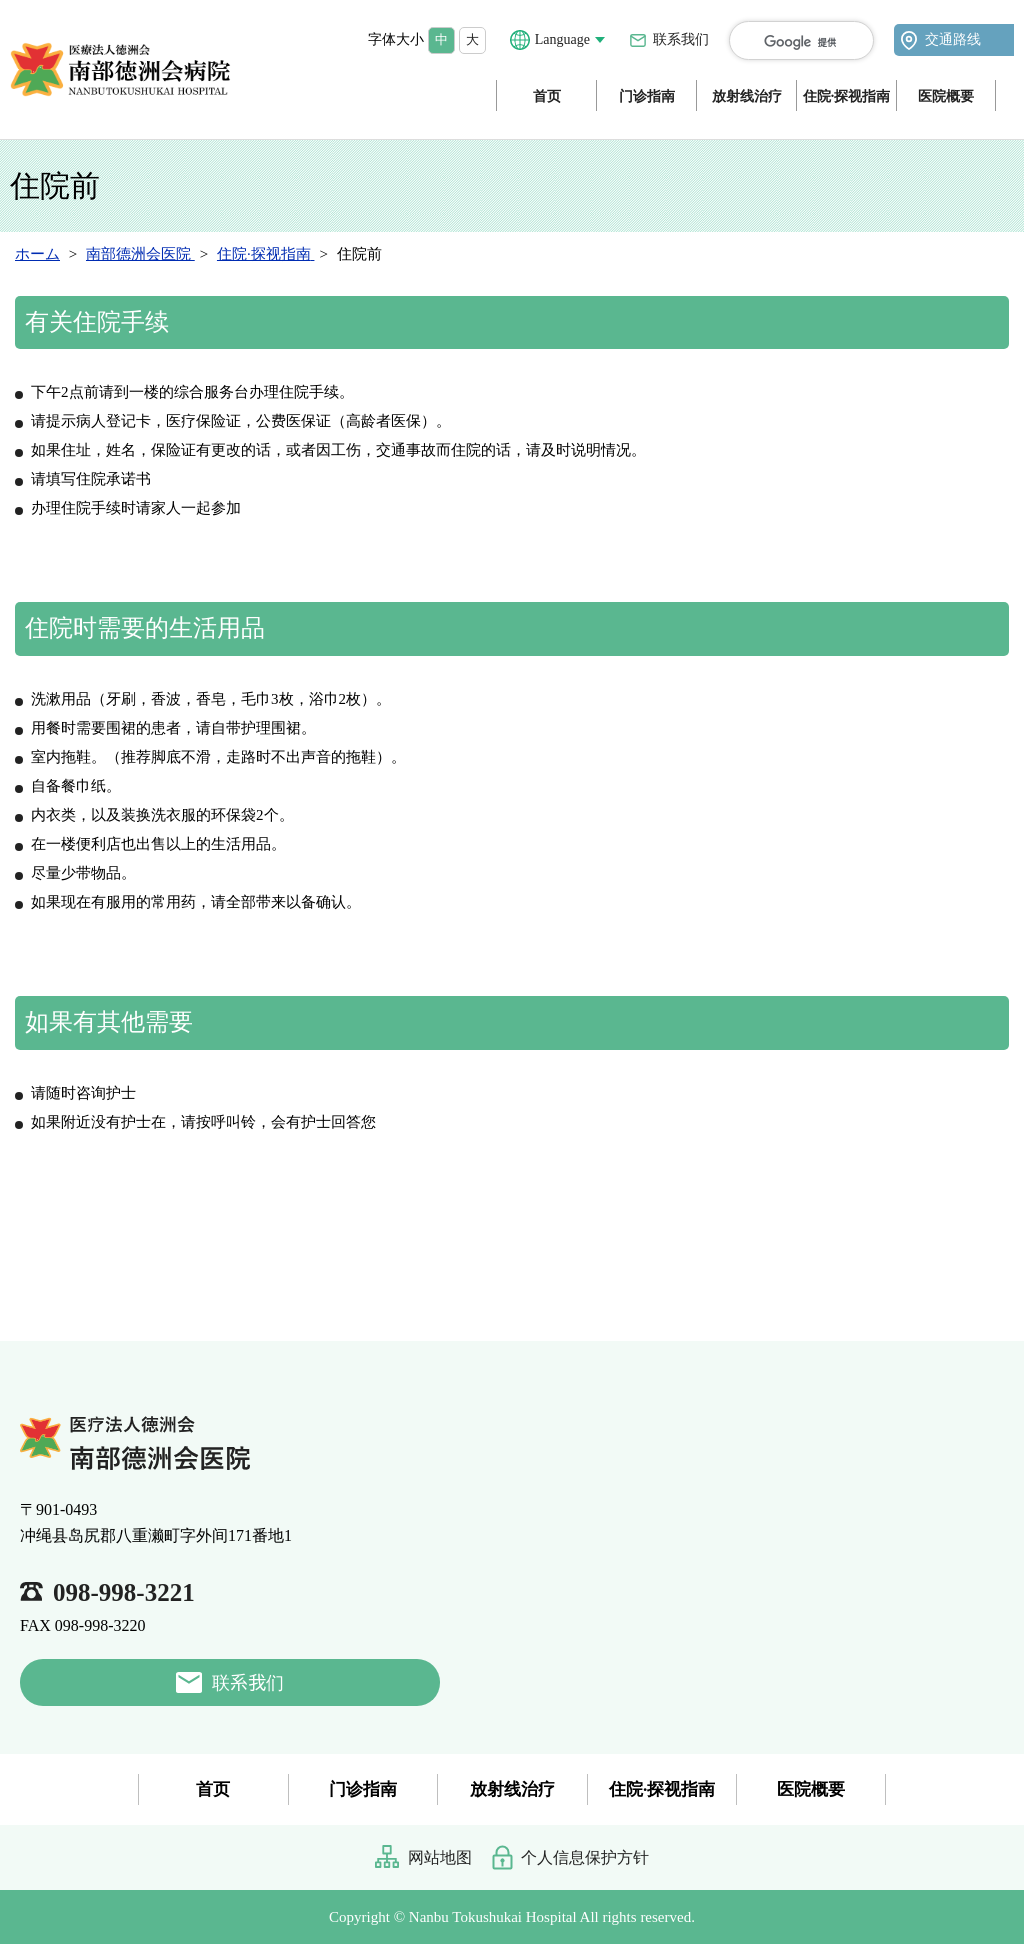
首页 (547, 96)
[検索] (813, 42)
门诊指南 (647, 96)
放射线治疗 (747, 96)
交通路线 (953, 39)
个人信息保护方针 (585, 1857)
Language (562, 39)
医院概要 (946, 96)
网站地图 (440, 1857)
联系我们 (681, 39)
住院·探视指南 (847, 96)
